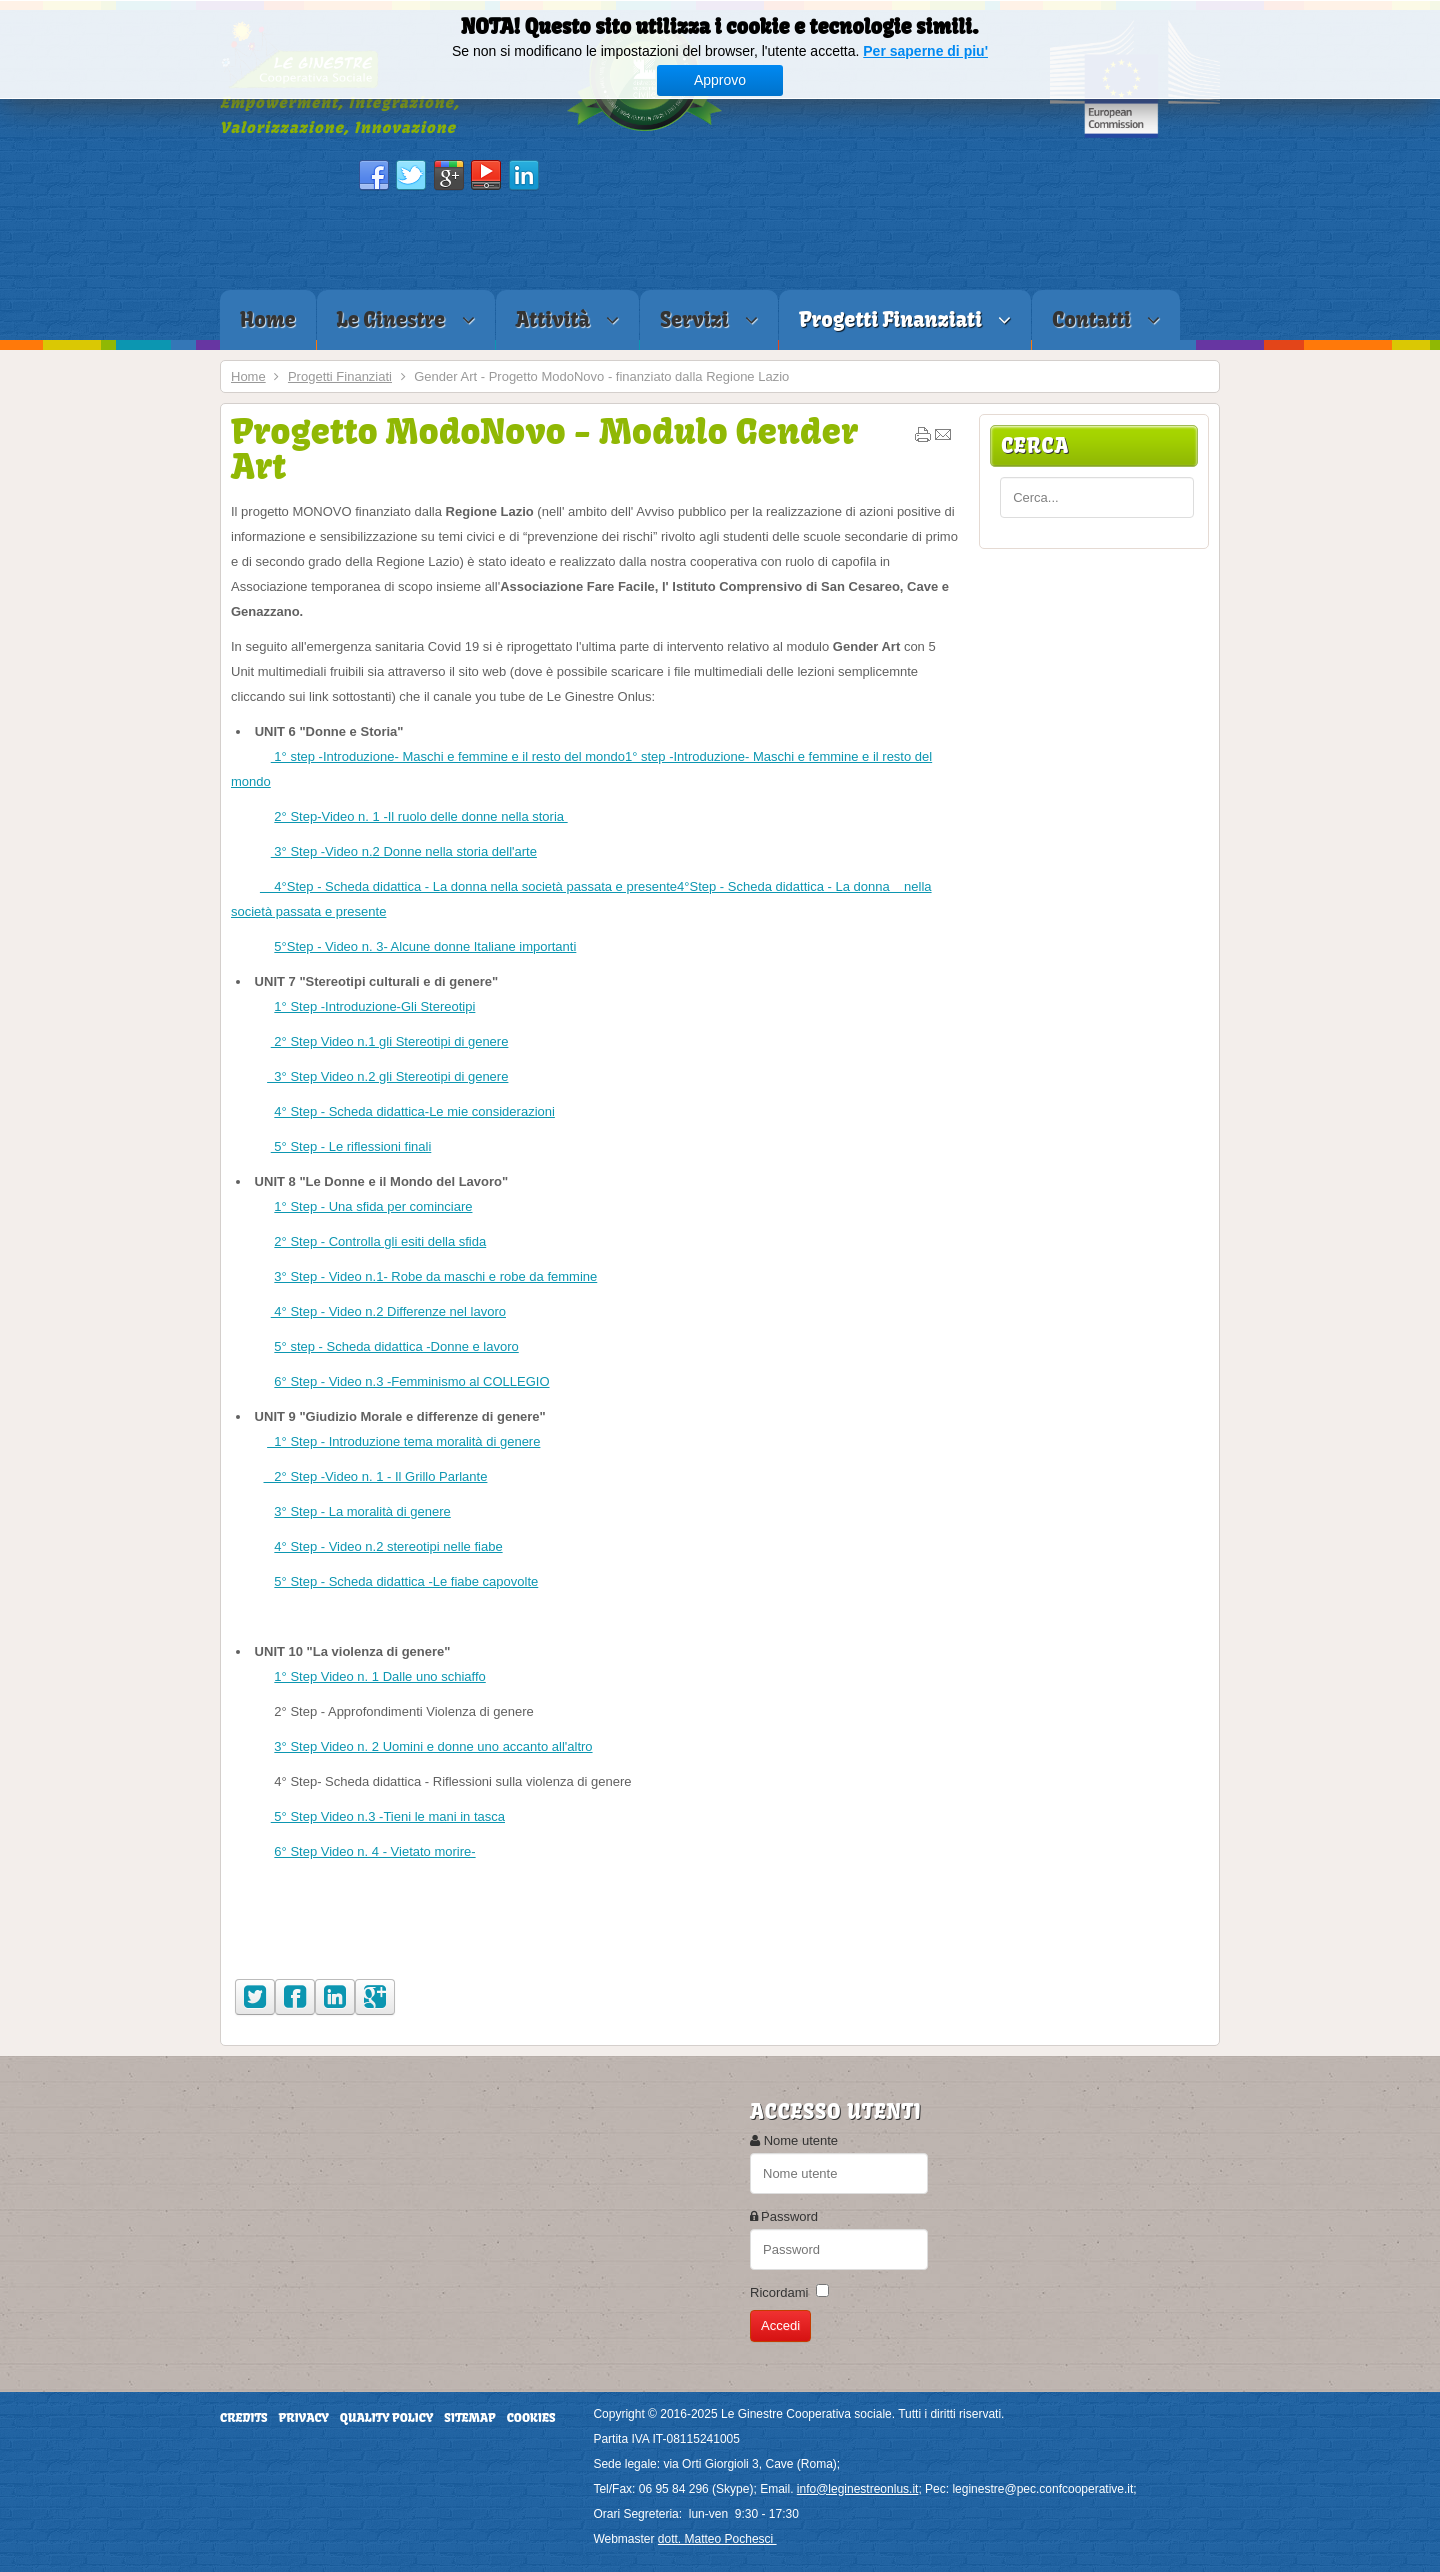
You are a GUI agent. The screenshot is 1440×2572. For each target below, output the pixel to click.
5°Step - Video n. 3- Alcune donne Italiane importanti (425, 946)
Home (248, 376)
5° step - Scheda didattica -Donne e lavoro (396, 1346)
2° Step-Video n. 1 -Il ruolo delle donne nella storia (420, 816)
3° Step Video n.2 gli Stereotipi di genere (387, 1076)
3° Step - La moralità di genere (362, 1511)
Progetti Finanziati (340, 376)
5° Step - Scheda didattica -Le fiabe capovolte (406, 1581)
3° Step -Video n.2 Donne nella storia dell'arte (404, 851)
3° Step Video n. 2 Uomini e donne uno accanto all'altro (433, 1746)
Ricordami (779, 2292)
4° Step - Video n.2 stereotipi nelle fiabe (388, 1546)
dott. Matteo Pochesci (717, 2539)
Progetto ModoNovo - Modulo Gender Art (544, 448)
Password (789, 2216)
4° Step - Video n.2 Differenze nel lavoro (388, 1311)
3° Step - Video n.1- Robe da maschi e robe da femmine (435, 1276)
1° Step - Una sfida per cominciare (373, 1206)
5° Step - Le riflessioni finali (351, 1146)
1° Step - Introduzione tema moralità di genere (403, 1441)
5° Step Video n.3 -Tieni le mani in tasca (388, 1816)
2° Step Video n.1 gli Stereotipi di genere (390, 1041)
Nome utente (801, 2140)
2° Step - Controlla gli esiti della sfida (380, 1241)
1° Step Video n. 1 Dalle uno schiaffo (379, 1676)
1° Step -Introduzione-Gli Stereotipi (374, 1006)
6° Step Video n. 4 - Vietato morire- (374, 1851)
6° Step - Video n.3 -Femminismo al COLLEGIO (411, 1381)
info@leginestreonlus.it (858, 2489)
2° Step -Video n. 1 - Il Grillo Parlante (376, 1476)
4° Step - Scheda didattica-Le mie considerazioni (414, 1111)
